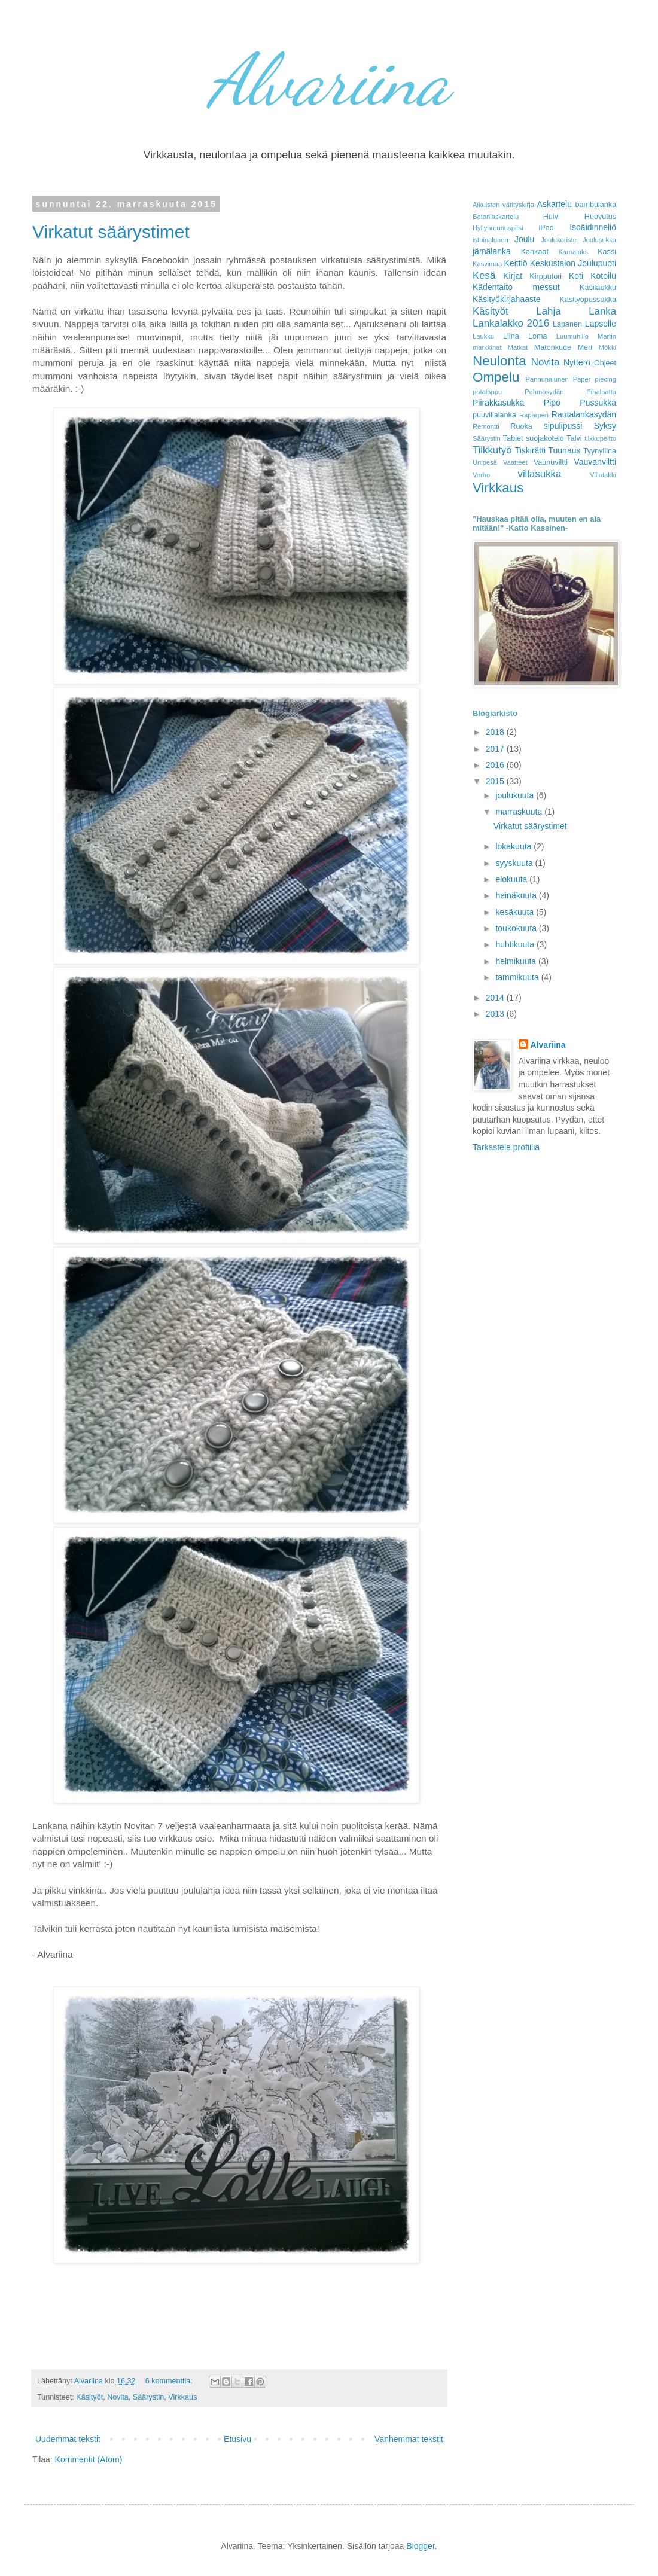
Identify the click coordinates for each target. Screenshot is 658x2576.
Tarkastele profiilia (506, 1147)
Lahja (548, 311)
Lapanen (567, 324)
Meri (585, 347)
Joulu (524, 239)
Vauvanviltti (595, 462)
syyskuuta (515, 863)
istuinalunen (490, 239)
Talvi (573, 438)
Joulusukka (599, 239)
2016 (496, 765)
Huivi (551, 216)
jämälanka (492, 251)
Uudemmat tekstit (67, 2439)
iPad (546, 228)
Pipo (552, 402)
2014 (496, 997)
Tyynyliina (599, 451)
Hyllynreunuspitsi (498, 227)
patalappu (487, 391)
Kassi (607, 252)
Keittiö (516, 263)
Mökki (607, 347)
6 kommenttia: (170, 2381)
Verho (481, 474)
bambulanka (595, 204)
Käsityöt (89, 2397)
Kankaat (535, 252)
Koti (576, 276)
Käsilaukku (598, 287)
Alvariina (329, 80)
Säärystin (148, 2397)
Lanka (602, 311)
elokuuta (512, 879)
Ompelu (496, 377)
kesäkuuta (515, 912)
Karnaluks (573, 251)
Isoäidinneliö (592, 227)
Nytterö (576, 362)
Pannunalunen (547, 379)
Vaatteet (515, 462)
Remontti (486, 426)
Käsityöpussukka (587, 299)
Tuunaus (564, 450)
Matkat (518, 347)
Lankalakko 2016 (511, 323)
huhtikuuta (516, 944)
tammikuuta (518, 977)
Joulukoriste (559, 239)
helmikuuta (516, 961)
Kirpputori (545, 276)
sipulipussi (563, 426)
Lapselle (600, 323)
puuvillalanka (494, 415)
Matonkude (552, 347)
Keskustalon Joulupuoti (573, 263)
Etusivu (237, 2439)
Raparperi (534, 415)
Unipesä (485, 462)
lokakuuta (514, 846)
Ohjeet (605, 363)
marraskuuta (519, 811)
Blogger (420, 2546)
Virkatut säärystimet (111, 232)
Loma (537, 336)
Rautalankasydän (584, 414)
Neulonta (499, 360)
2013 (496, 1014)
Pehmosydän (544, 391)
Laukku (483, 336)
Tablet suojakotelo (533, 438)
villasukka (540, 474)
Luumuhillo (572, 336)
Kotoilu (603, 276)
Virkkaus (182, 2397)
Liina (511, 336)
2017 (496, 749)
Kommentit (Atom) (89, 2459)
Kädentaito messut (516, 287)
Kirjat (512, 276)
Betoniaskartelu (496, 216)
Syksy (605, 426)
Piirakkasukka (498, 402)
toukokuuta (516, 928)
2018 (496, 732)
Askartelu (554, 204)
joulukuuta (515, 795)
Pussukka (598, 402)
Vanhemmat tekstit (408, 2439)
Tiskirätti (530, 450)
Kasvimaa (487, 263)
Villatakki (603, 474)
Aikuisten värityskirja (503, 204)
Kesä (484, 275)
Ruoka (521, 426)
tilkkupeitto (600, 438)
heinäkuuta (516, 895)
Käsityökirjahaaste (507, 299)
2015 (496, 781)
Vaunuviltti (551, 462)
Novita (118, 2397)
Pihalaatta (601, 391)
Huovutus (600, 216)
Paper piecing (594, 379)
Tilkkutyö (492, 450)
